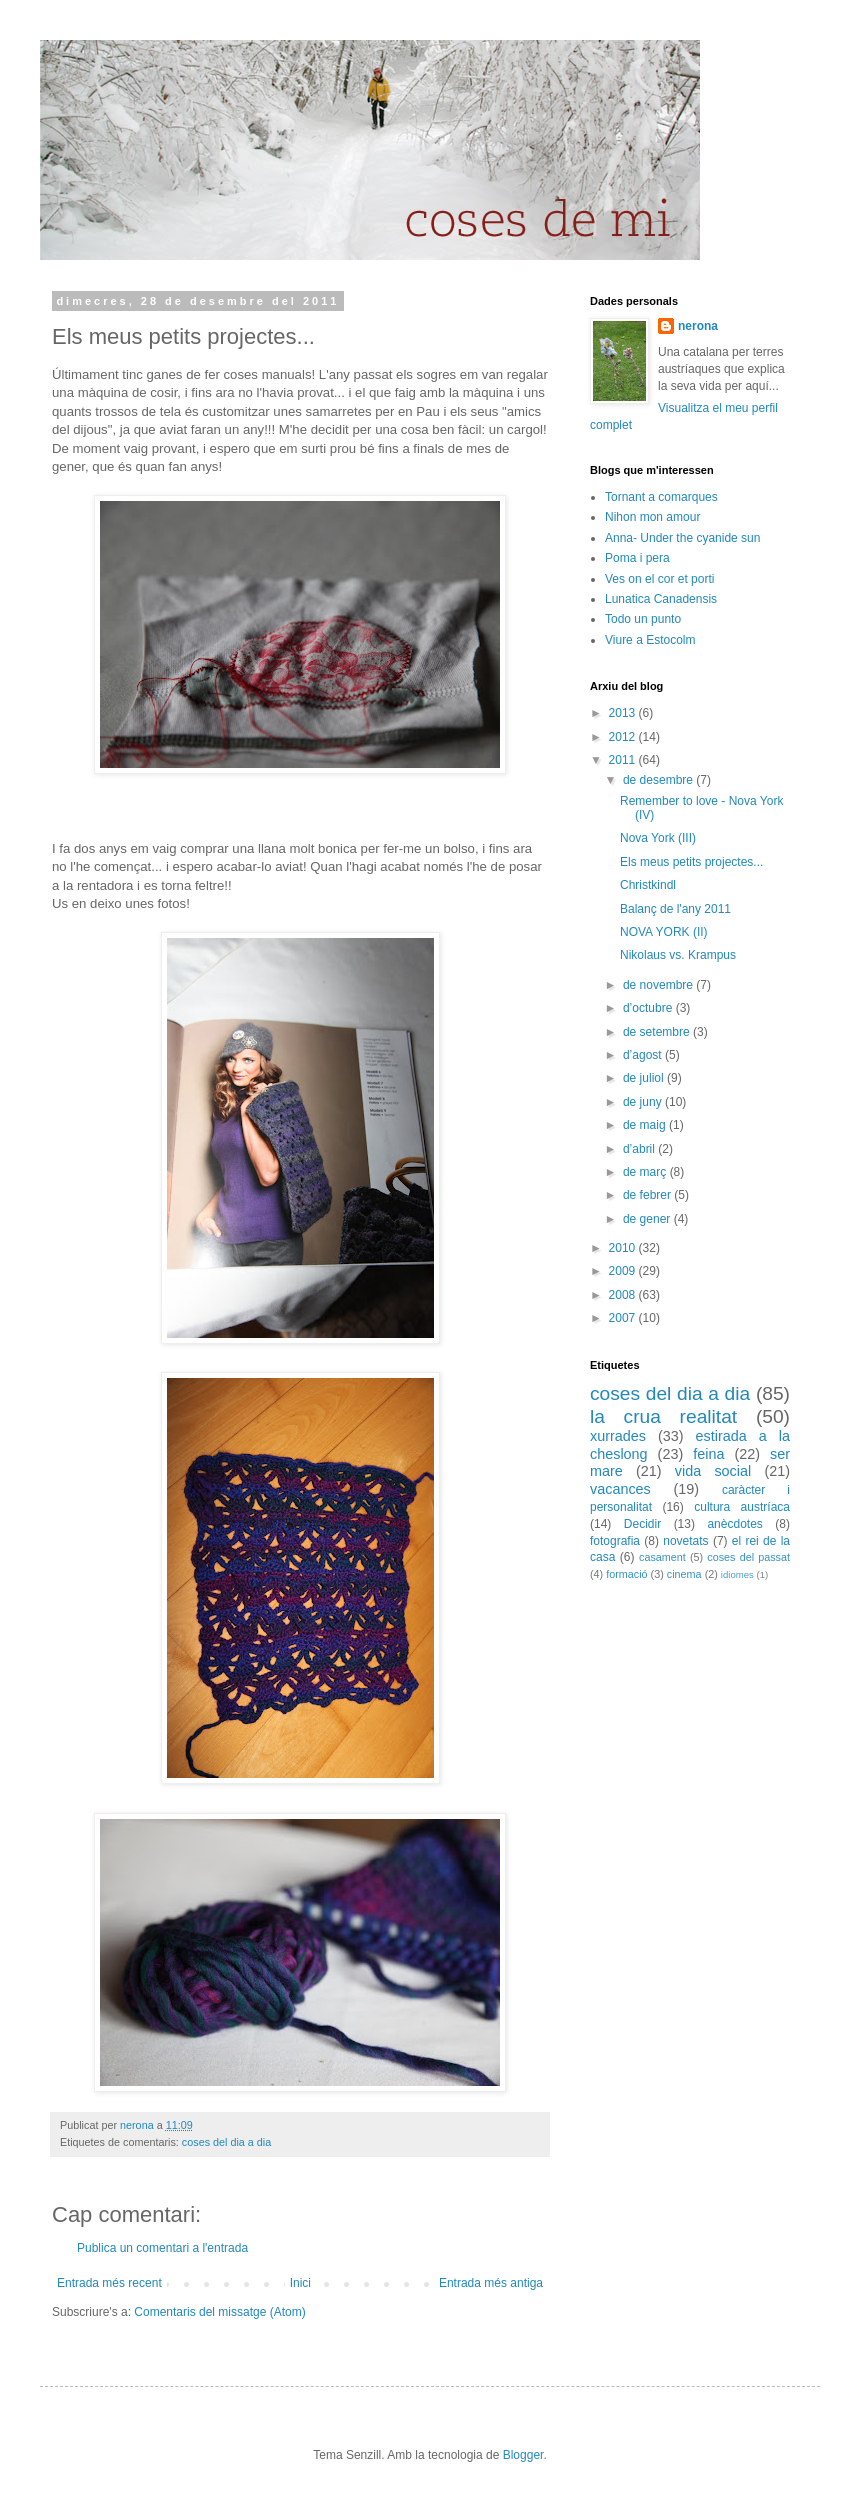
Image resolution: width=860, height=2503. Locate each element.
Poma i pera (637, 558)
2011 (624, 760)
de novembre (659, 985)
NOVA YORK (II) (664, 932)
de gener (648, 1219)
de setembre (658, 1032)
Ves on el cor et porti (659, 579)
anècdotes (734, 1524)
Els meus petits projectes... (691, 862)
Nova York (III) (658, 838)
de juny (644, 1102)
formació (626, 1574)
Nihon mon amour (652, 517)
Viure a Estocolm (650, 640)
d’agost (644, 1055)
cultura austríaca (742, 1507)
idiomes (737, 1574)
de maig (646, 1125)
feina (708, 1454)
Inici (300, 2283)
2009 (624, 1271)
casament (662, 1557)
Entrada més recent (109, 2283)
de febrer (648, 1195)
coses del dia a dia (226, 2142)
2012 (624, 737)
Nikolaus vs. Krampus (678, 955)
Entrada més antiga (491, 2283)
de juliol (645, 1078)
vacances (620, 1489)
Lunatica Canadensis (661, 599)
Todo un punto (643, 619)
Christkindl (648, 885)
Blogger (523, 2455)
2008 (624, 1295)
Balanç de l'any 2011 (675, 909)
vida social (713, 1471)
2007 (624, 1318)
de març (646, 1172)
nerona (698, 326)
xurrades (618, 1436)
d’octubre (649, 1008)
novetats (685, 1541)
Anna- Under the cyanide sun (682, 538)
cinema (684, 1574)
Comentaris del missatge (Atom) (219, 2312)
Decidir (642, 1524)
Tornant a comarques (661, 497)
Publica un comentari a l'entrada (162, 2248)
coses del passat (748, 1557)
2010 (624, 1248)
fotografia (615, 1541)
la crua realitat (663, 1416)
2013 (624, 713)
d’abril (640, 1149)
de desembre (659, 780)
